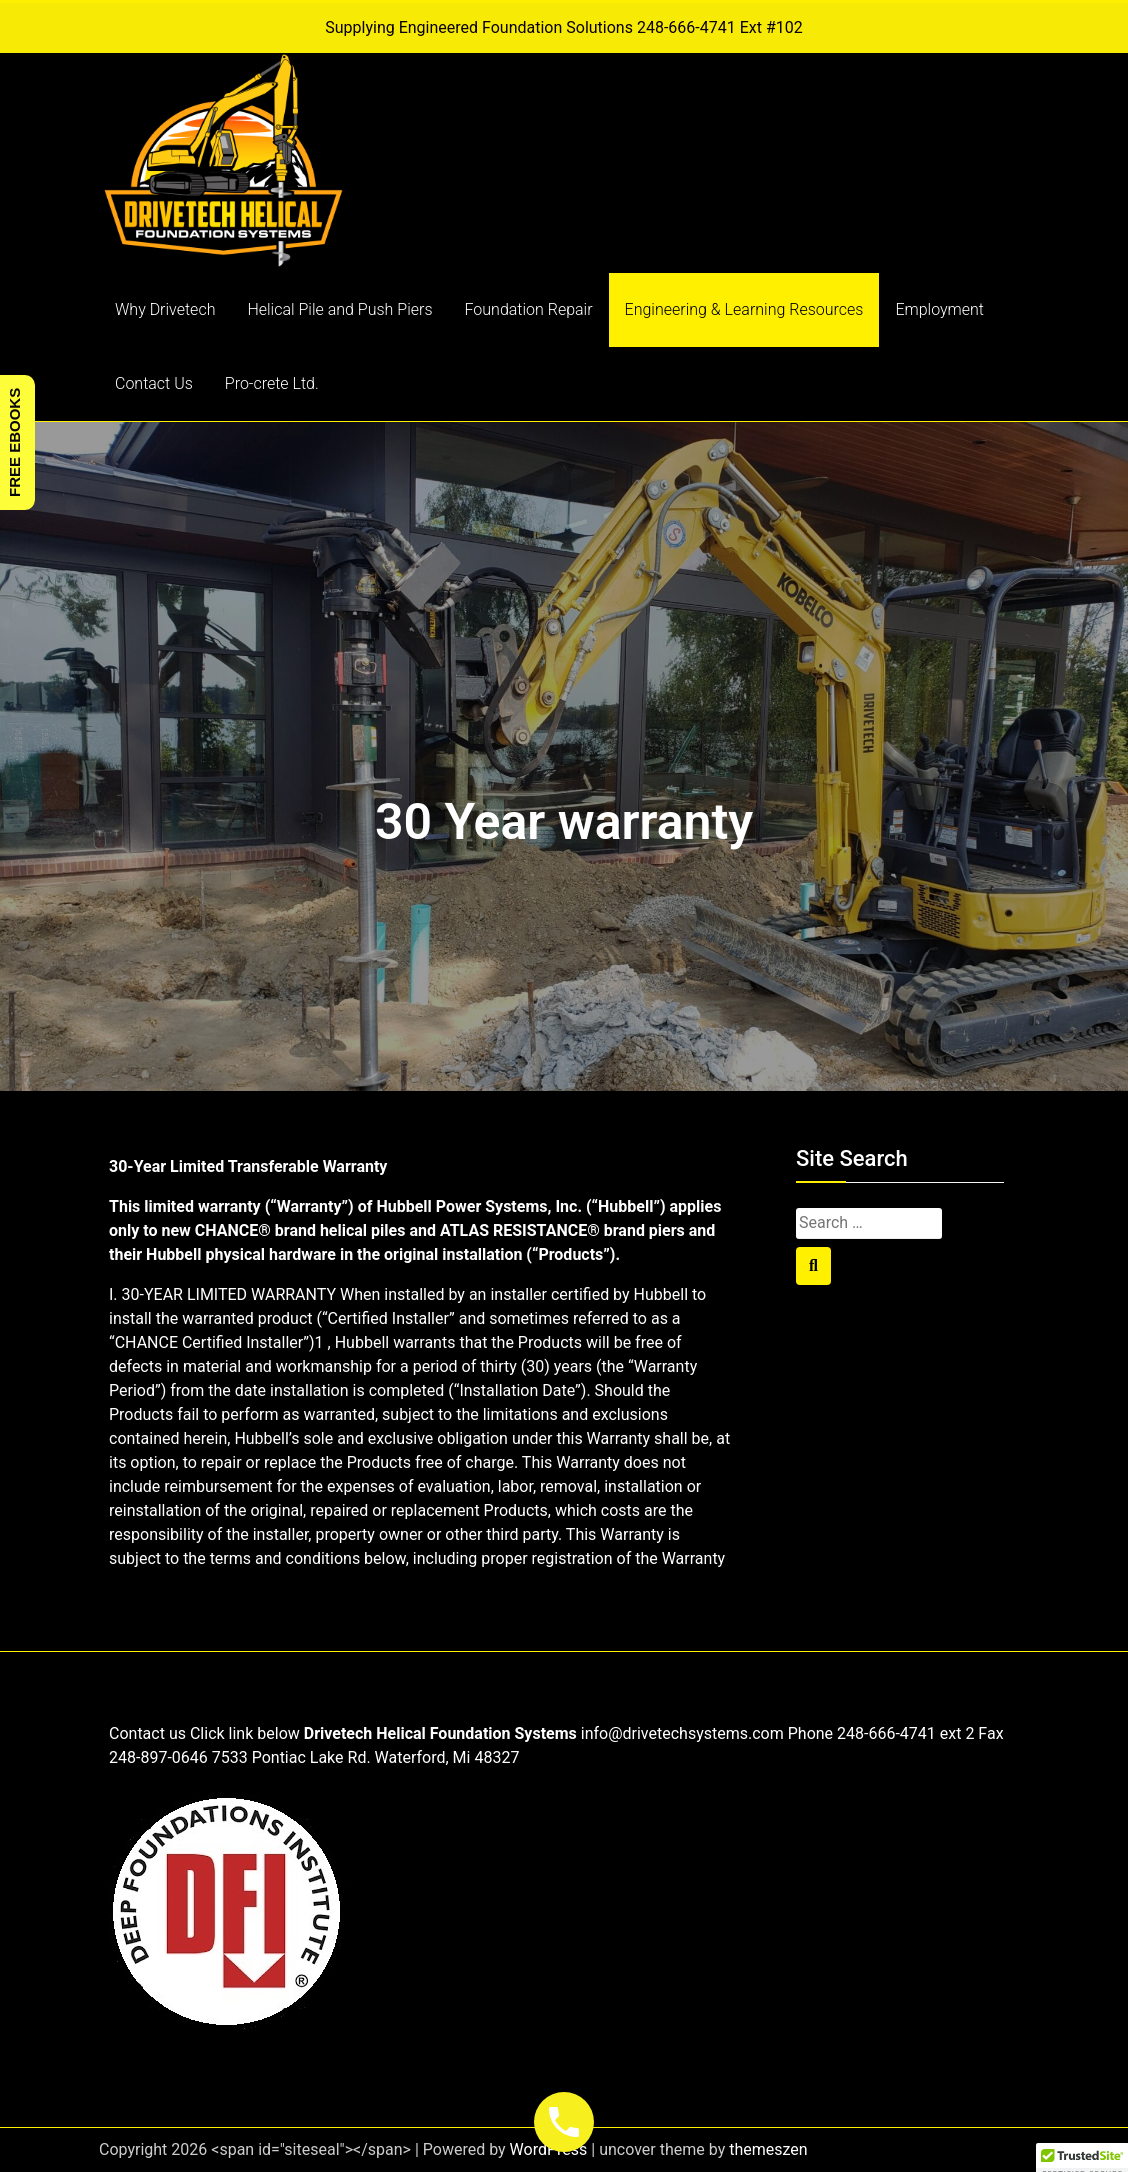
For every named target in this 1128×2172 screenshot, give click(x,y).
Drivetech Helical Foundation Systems (440, 1733)
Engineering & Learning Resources (744, 309)
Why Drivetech (165, 309)
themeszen (768, 2149)
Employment (939, 309)
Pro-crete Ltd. (272, 383)
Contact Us (154, 383)
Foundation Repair (529, 309)
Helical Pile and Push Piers (339, 309)
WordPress (549, 2149)
